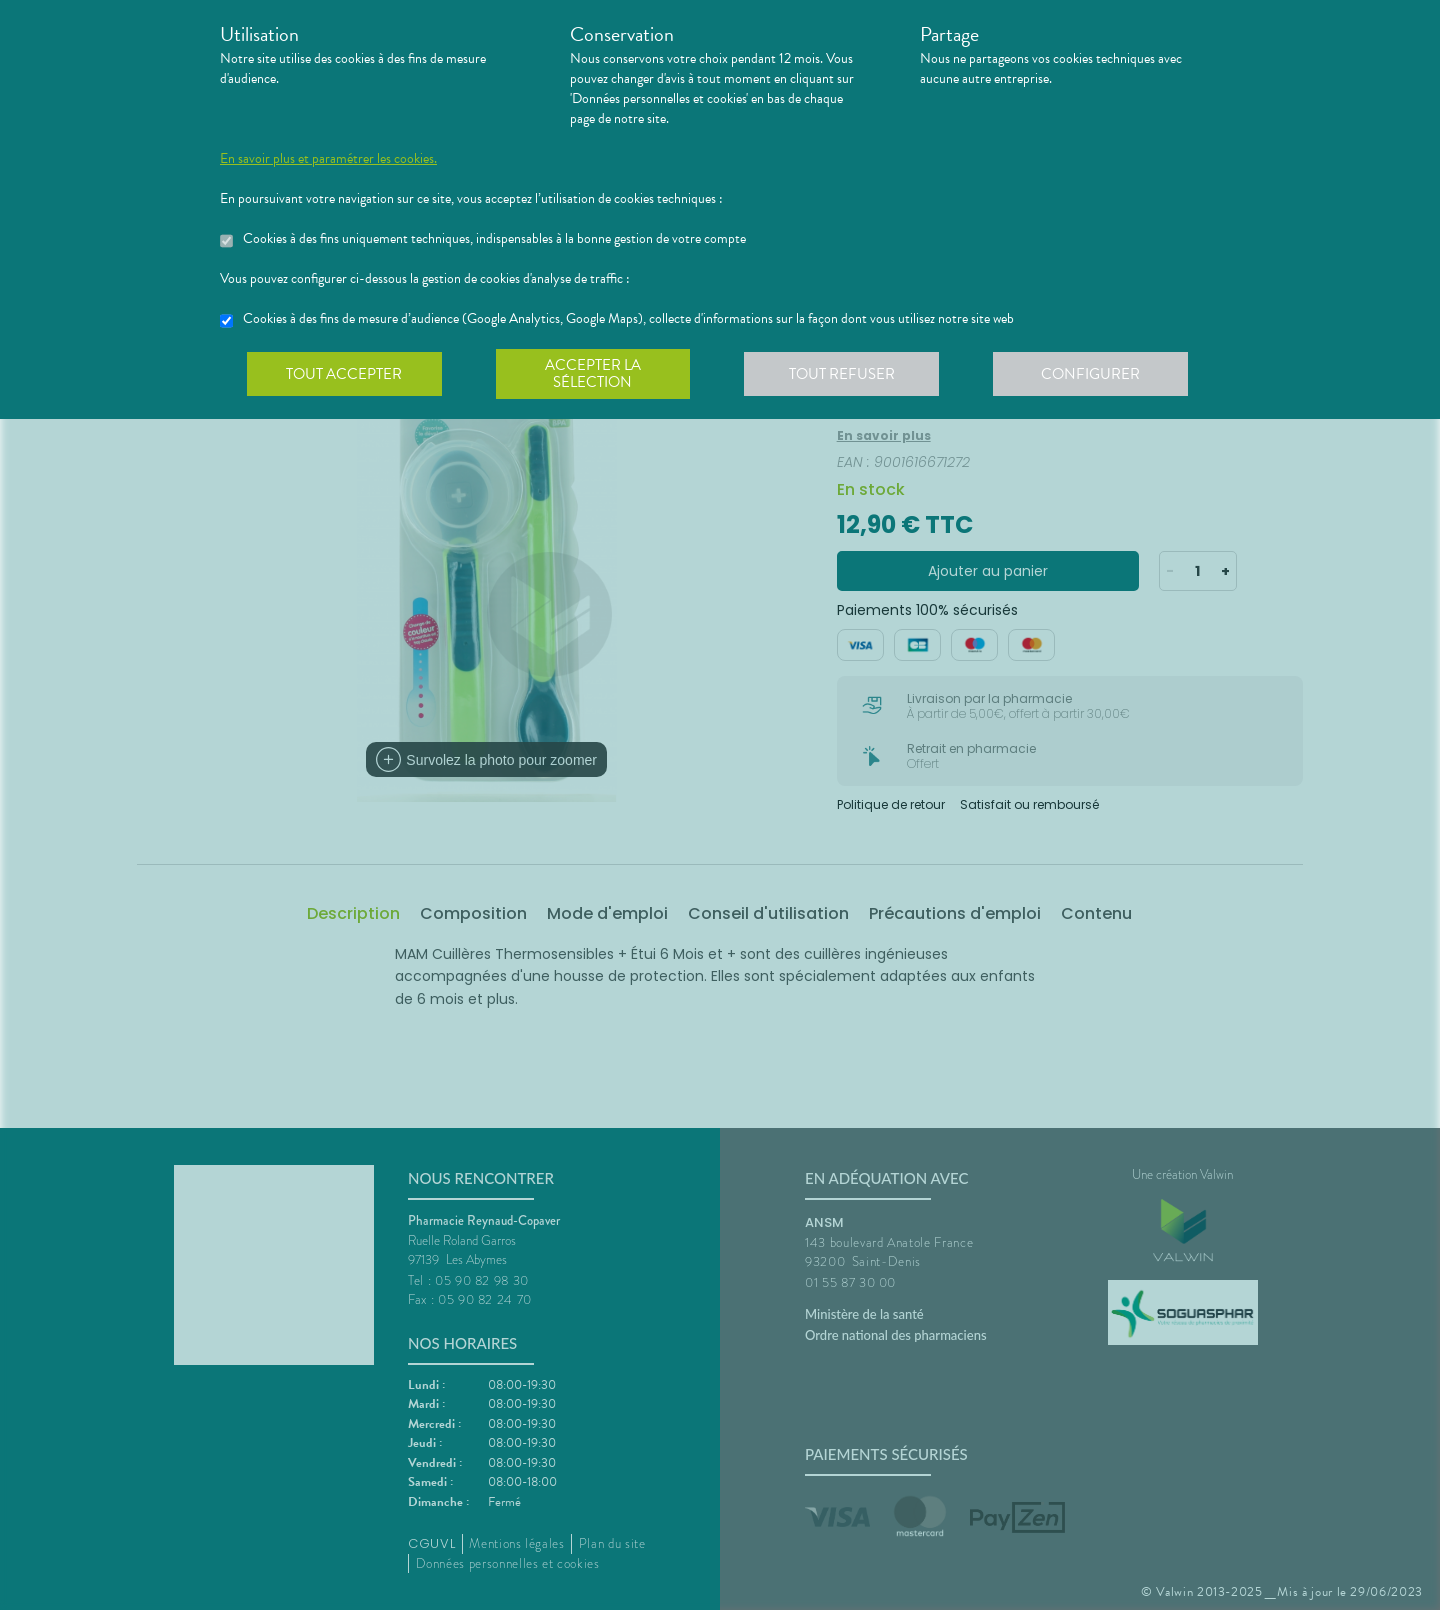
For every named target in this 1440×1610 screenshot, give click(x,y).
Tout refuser (845, 374)
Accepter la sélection (595, 374)
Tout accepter (345, 374)
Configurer (1095, 374)
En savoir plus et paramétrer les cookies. (328, 159)
